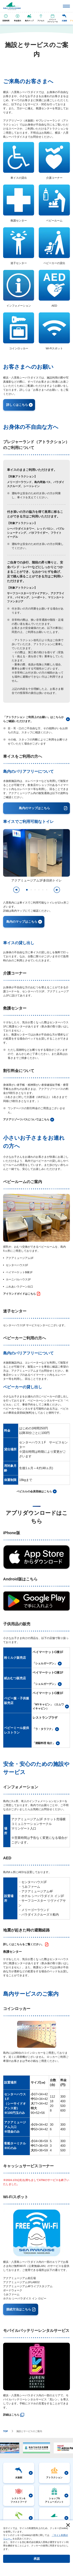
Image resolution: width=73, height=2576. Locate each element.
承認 (36, 2558)
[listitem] (36, 719)
